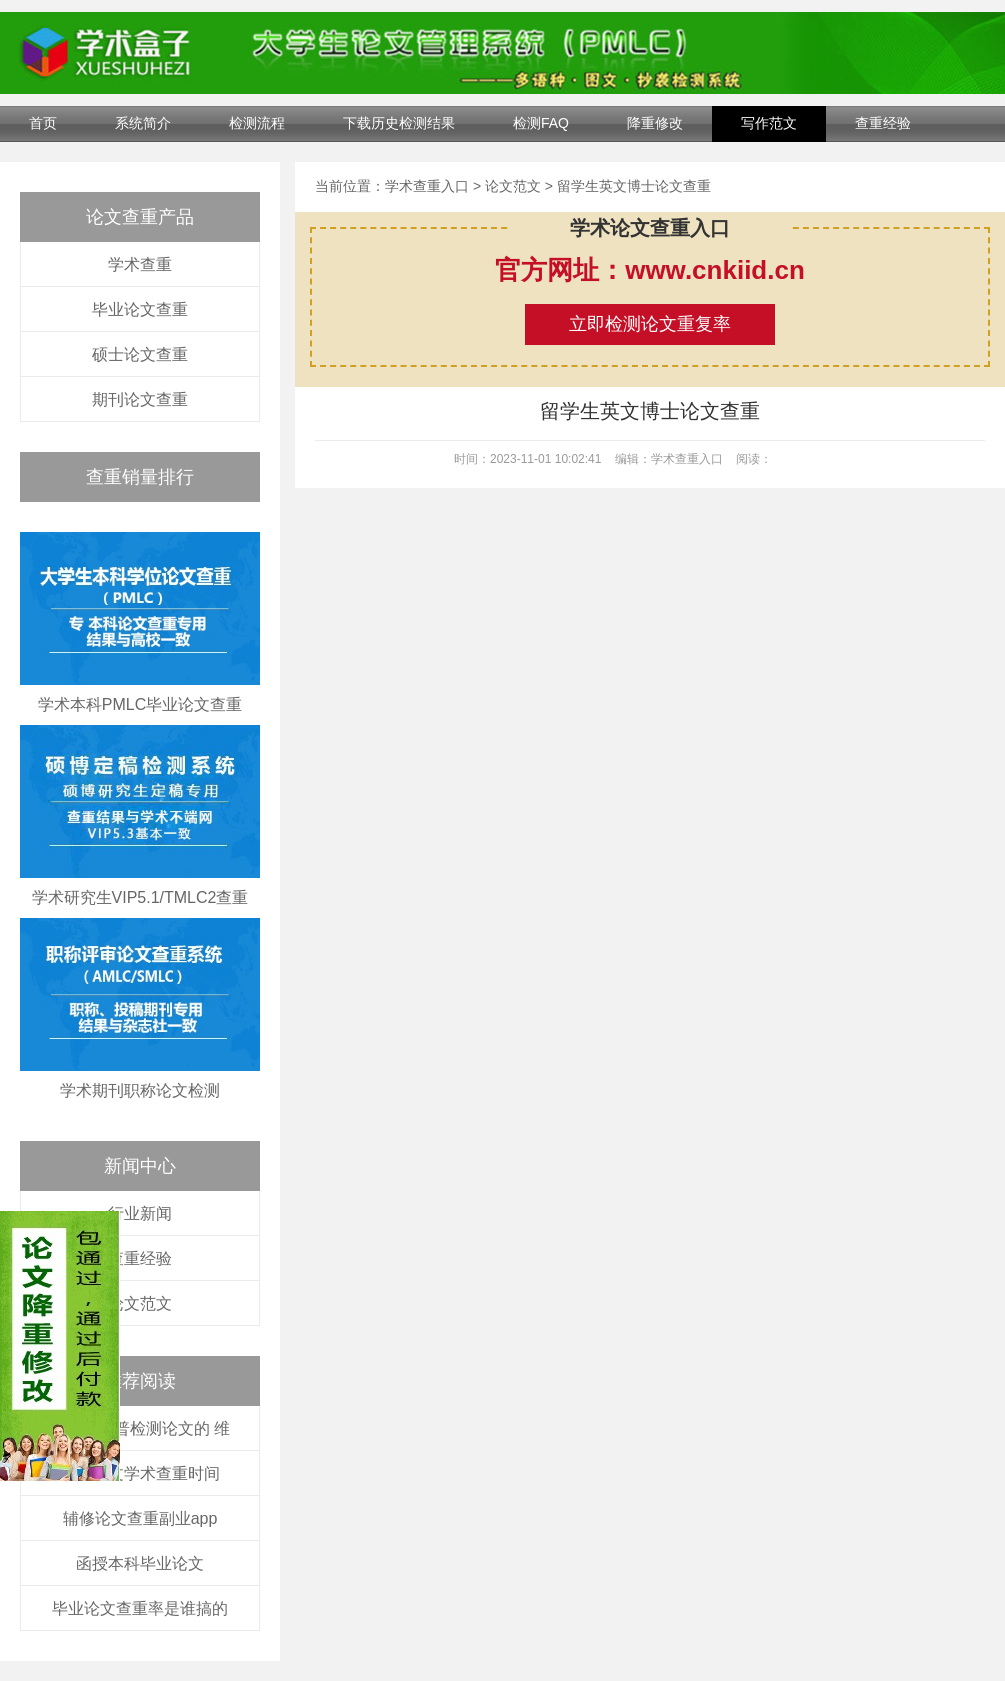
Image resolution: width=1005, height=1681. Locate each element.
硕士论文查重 (140, 354)
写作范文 (769, 123)
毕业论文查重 (140, 309)
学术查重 (140, 264)
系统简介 (143, 123)
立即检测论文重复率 (650, 324)
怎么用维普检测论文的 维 (140, 1428)
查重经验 (883, 123)
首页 (43, 123)
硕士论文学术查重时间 (140, 1473)
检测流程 (257, 123)
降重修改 (655, 123)
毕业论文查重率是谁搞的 (140, 1608)
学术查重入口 (427, 186)
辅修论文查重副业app (140, 1518)
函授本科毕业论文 (140, 1563)
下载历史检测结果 (399, 123)
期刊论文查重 (140, 399)
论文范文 (140, 1303)
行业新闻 (140, 1213)
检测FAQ (541, 123)
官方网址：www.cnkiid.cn (650, 270)
